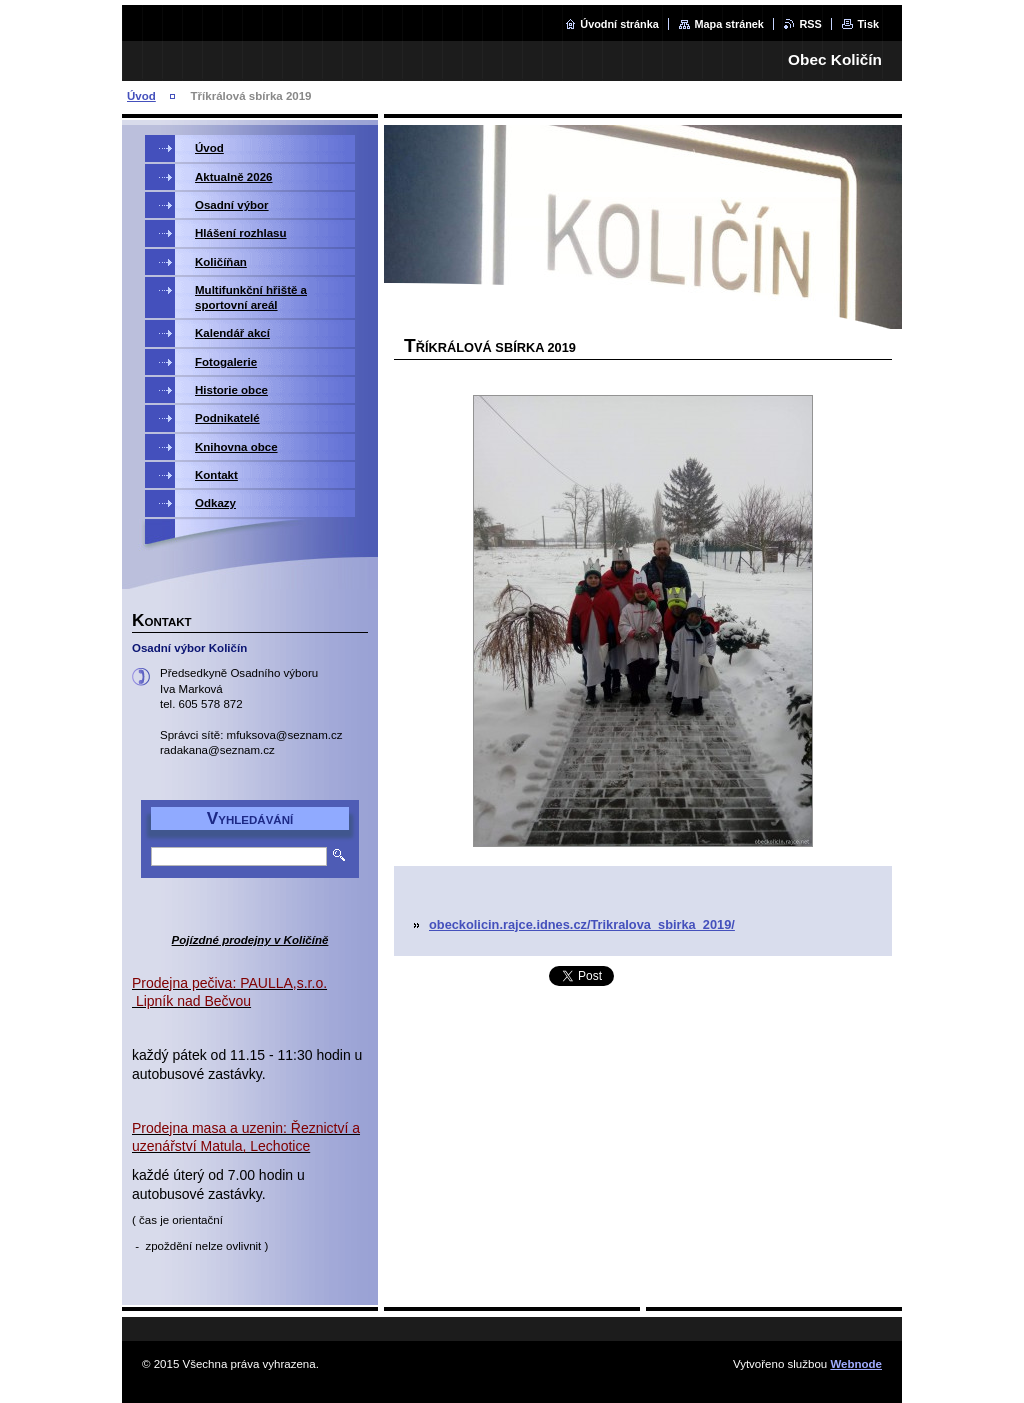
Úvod (141, 96)
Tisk (868, 24)
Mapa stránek (729, 24)
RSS (810, 24)
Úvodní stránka (619, 24)
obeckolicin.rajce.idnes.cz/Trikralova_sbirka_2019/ (582, 924)
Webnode (856, 1364)
